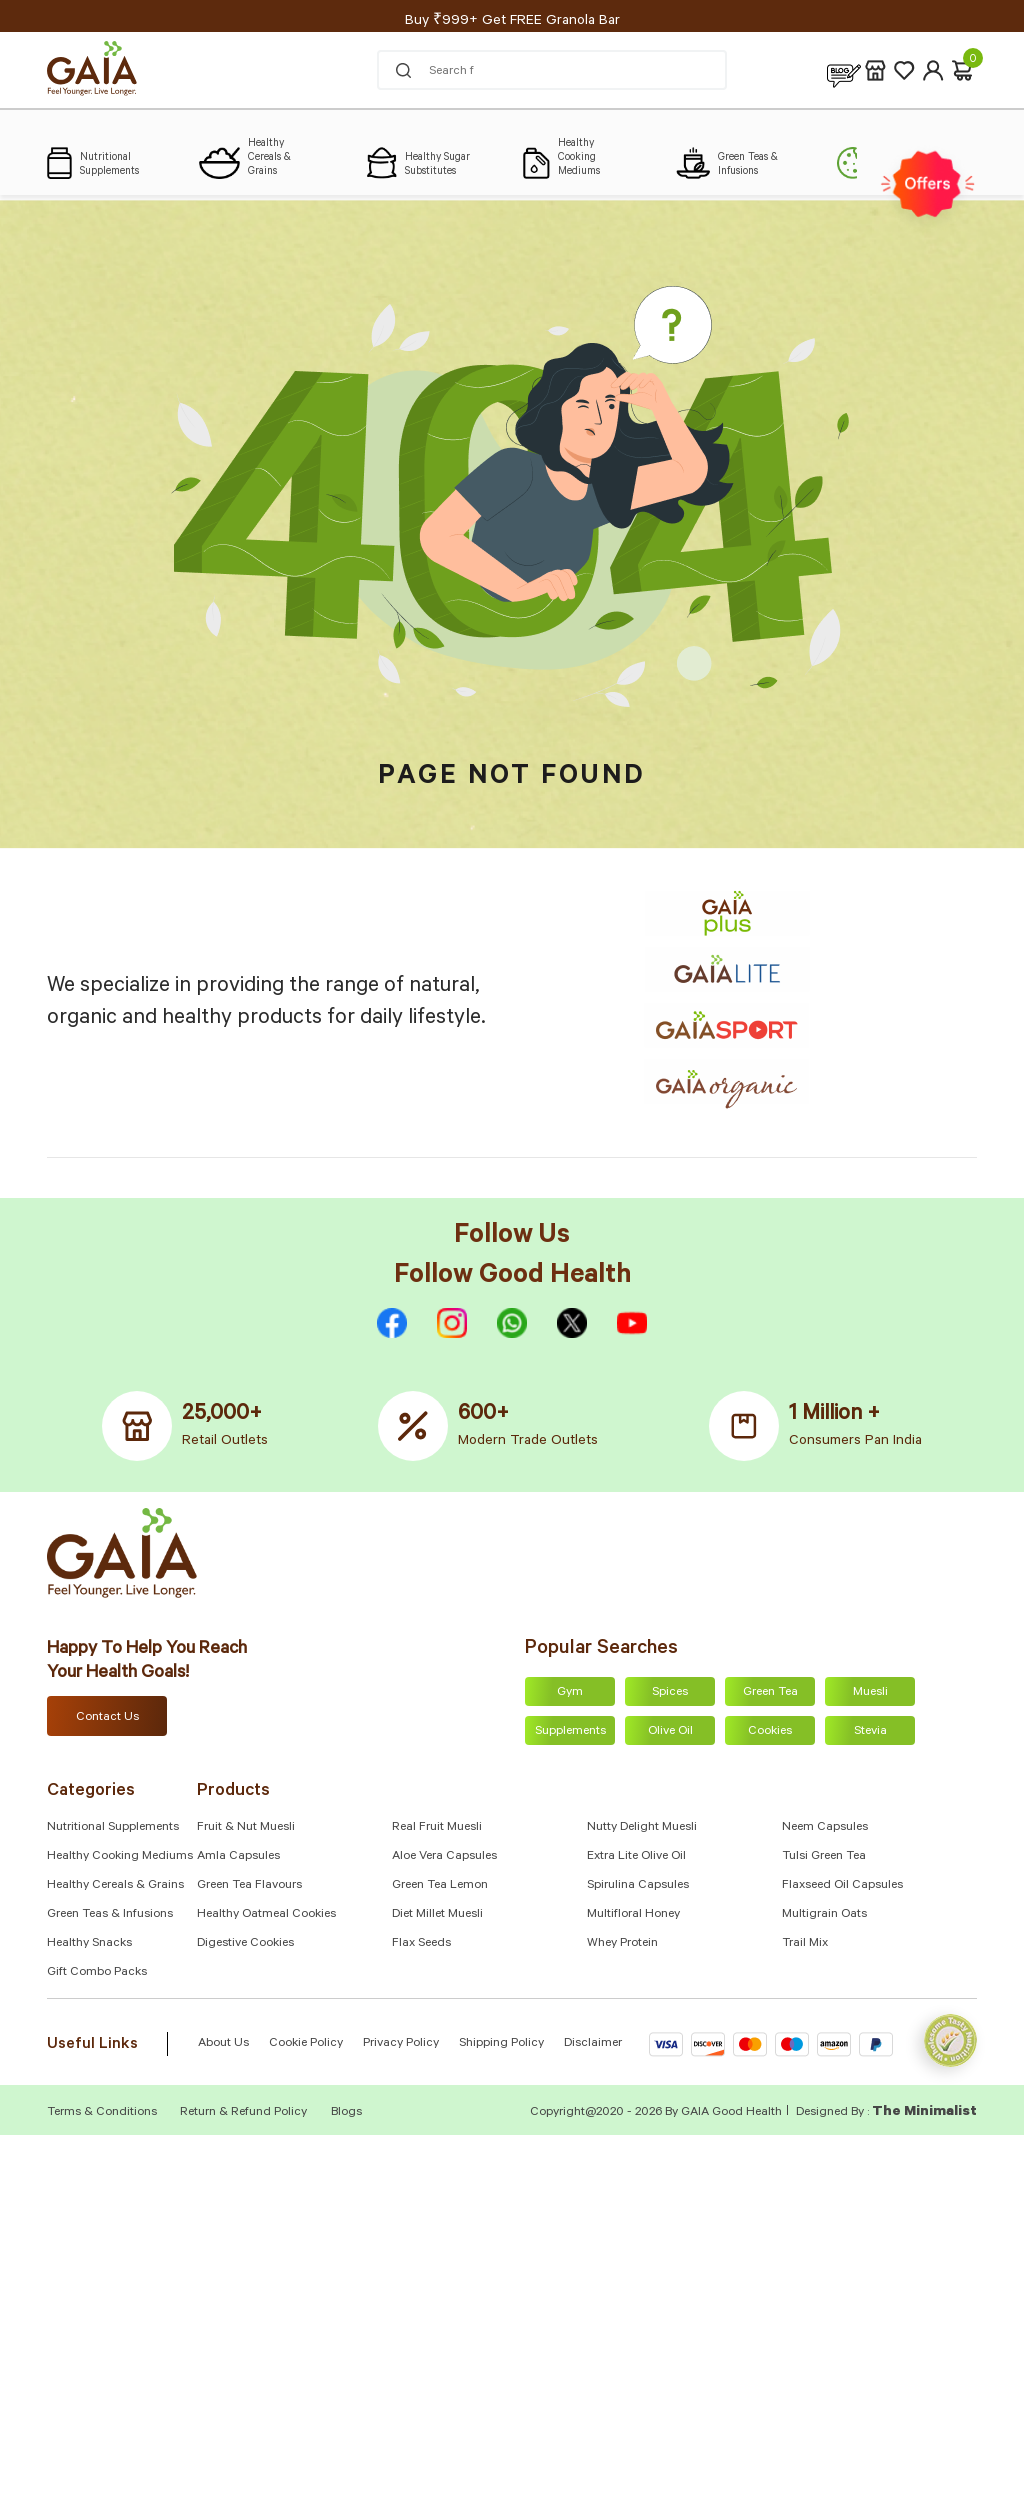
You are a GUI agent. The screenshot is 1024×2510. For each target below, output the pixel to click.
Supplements (570, 1732)
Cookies (770, 1732)
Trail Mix (805, 1944)
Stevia (870, 1732)
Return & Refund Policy (243, 2113)
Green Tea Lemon (440, 1886)
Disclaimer (593, 2044)
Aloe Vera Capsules (444, 1857)
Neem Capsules (825, 1828)
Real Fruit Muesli (437, 1828)
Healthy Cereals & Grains (115, 1886)
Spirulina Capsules (638, 1886)
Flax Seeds (421, 1944)
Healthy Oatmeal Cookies (266, 1915)
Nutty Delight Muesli (642, 1828)
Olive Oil (670, 1732)
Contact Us (107, 1718)
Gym (570, 1693)
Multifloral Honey (633, 1915)
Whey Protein (622, 1944)
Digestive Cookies (245, 1944)
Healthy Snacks (89, 1944)
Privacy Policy (401, 2044)
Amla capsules (238, 1857)
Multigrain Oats (824, 1915)
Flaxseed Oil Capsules (842, 1886)
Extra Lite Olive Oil (636, 1857)
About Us (223, 2044)
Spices (670, 1693)
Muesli (870, 1693)
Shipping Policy (501, 2044)
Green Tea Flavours (249, 1886)
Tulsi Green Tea (824, 1857)
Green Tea (770, 1693)
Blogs (346, 2113)
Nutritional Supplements (113, 1828)
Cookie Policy (306, 2044)
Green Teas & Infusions (110, 1915)
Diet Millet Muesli (437, 1915)
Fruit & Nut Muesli (246, 1828)
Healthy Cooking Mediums (120, 1857)
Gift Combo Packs (97, 1973)
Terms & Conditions (103, 2113)
